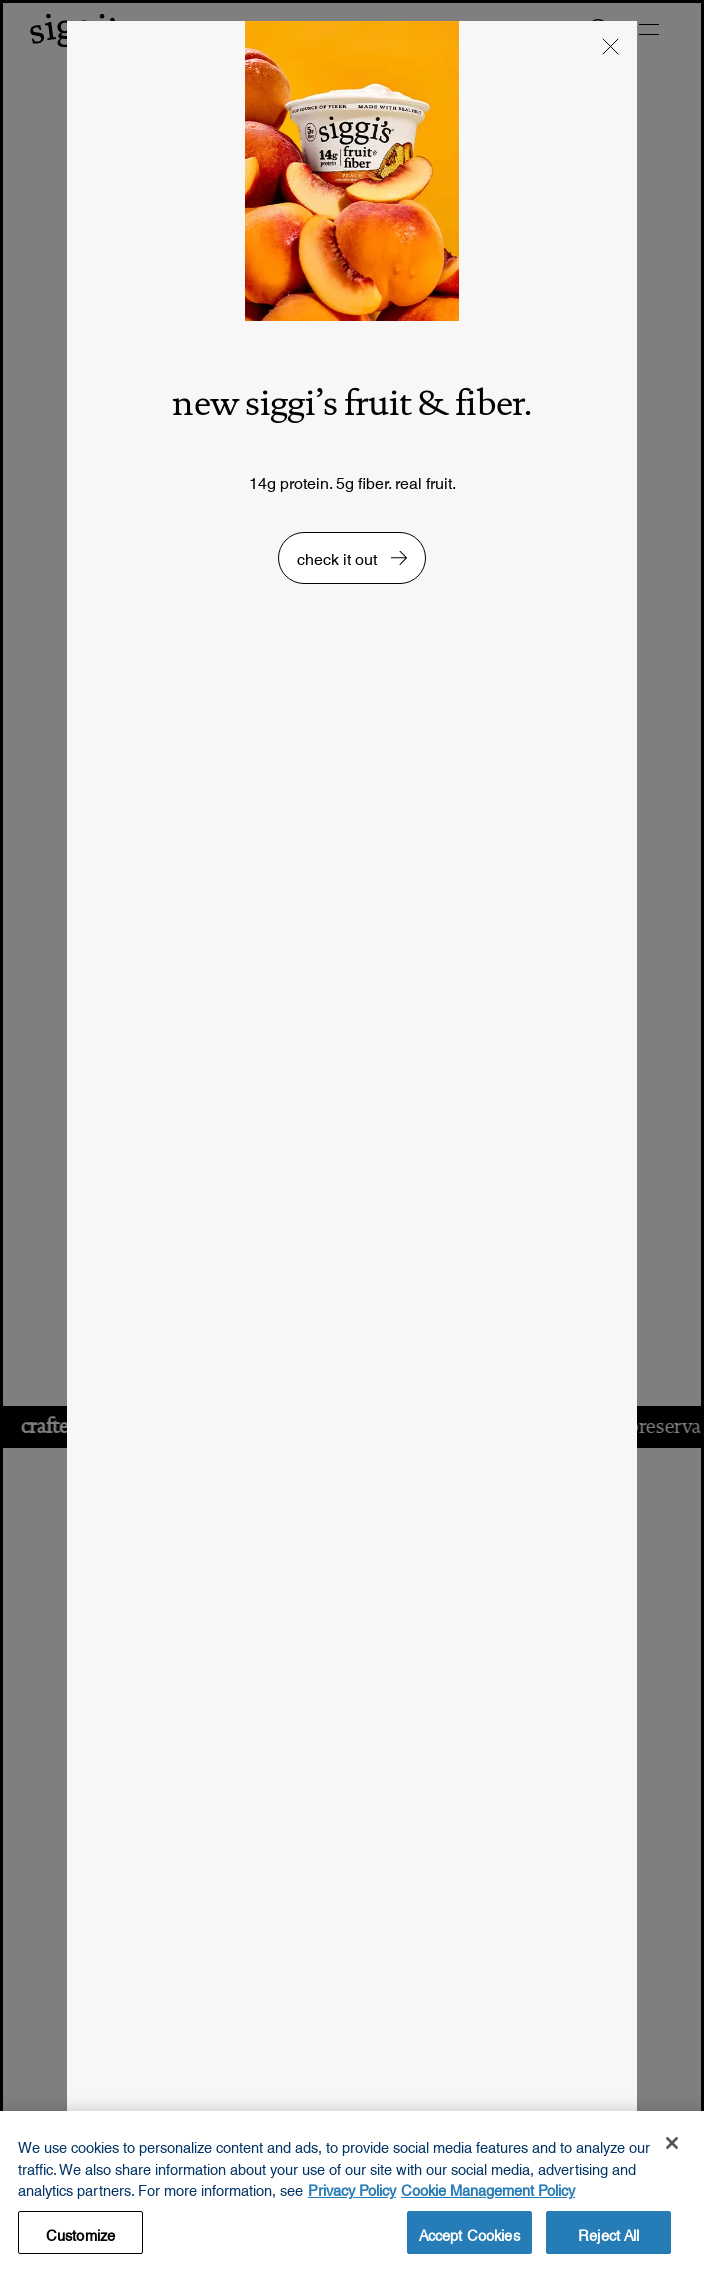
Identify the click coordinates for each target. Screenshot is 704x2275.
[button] (611, 49)
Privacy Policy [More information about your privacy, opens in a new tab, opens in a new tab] (352, 2198)
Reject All (608, 2242)
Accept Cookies (469, 2242)
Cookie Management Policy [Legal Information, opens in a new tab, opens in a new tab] (488, 2198)
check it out (339, 555)
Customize (80, 2242)
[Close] (672, 2153)
